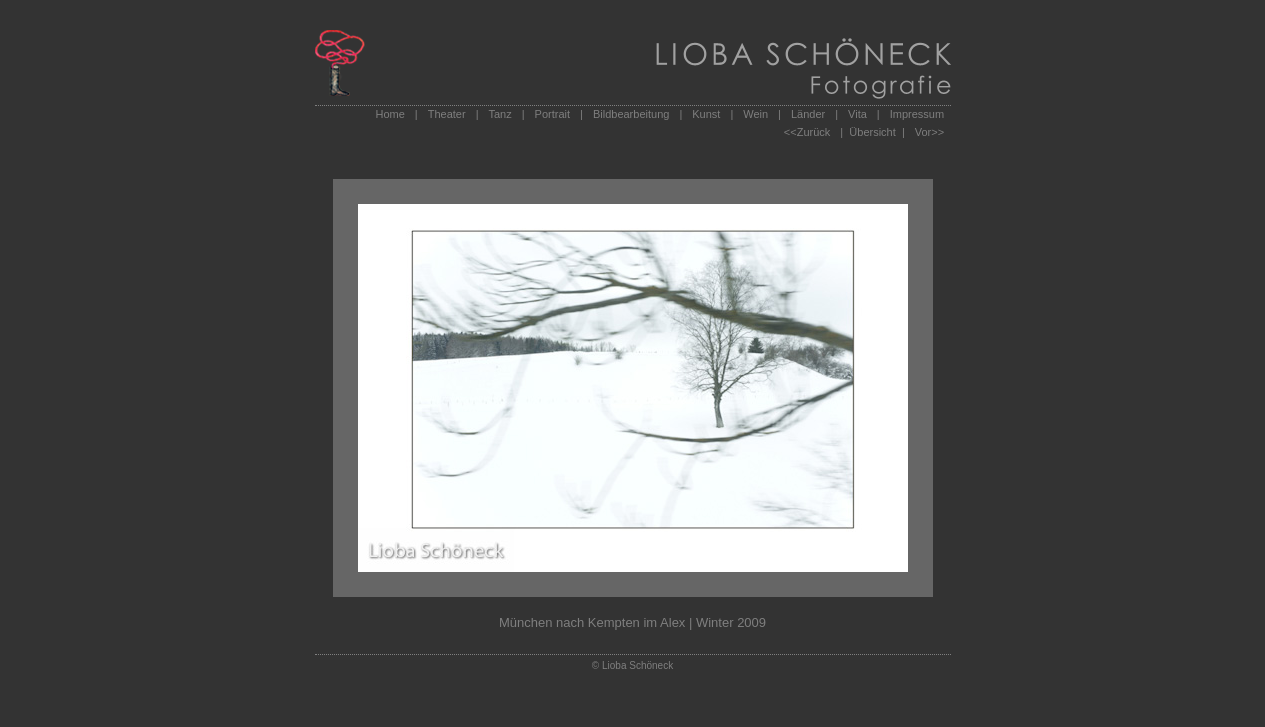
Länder (808, 114)
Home (390, 114)
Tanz (499, 114)
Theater (447, 114)
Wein (755, 114)
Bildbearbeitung (631, 114)
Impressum (917, 114)
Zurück (814, 132)
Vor (923, 132)
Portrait (552, 114)
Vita (857, 114)
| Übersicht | (872, 132)
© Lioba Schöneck (632, 665)
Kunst (706, 114)
